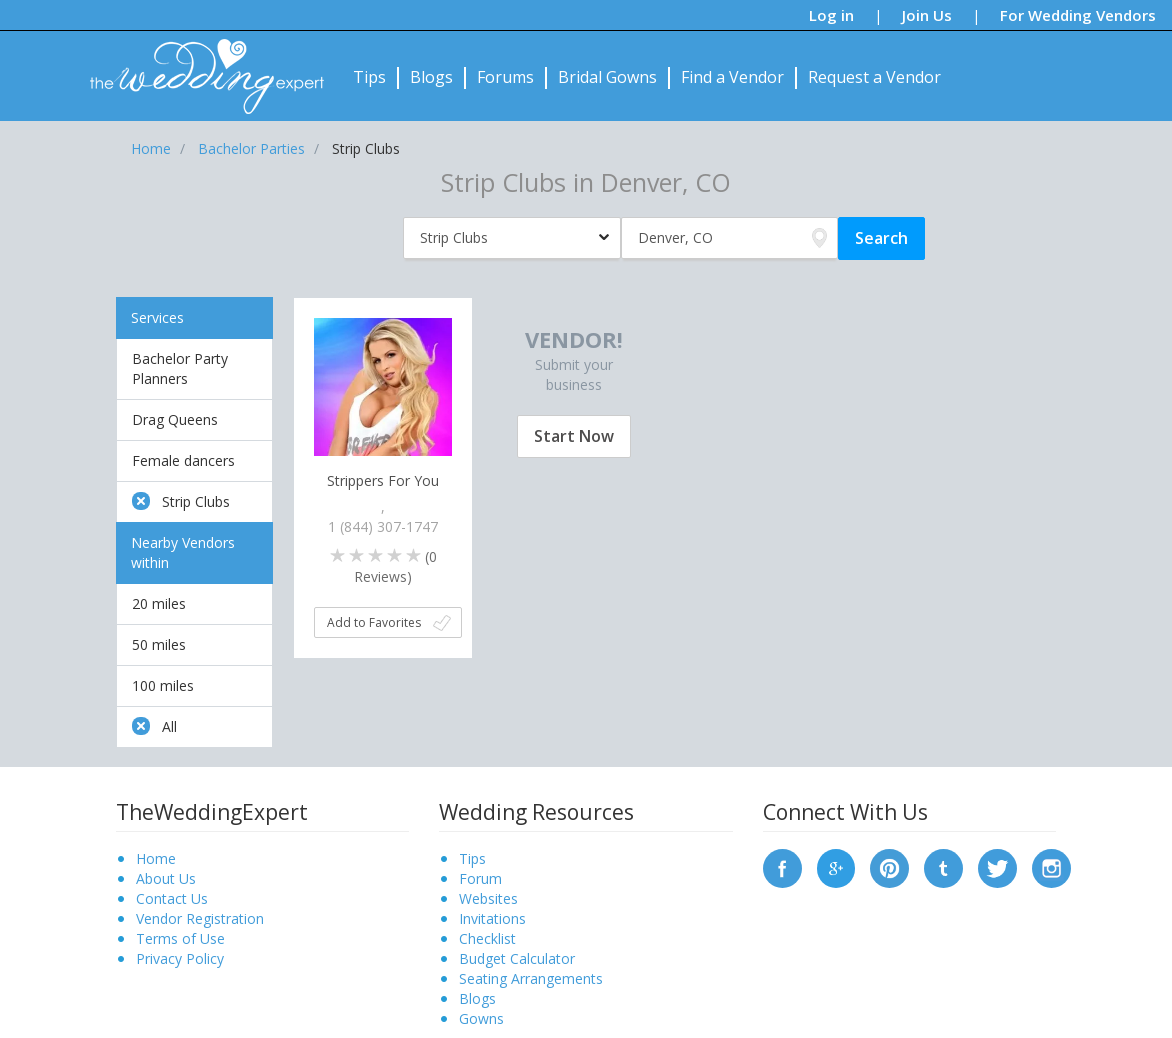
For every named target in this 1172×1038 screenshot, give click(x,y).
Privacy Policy (180, 958)
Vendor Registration (200, 918)
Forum (480, 878)
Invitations (492, 918)
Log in (831, 15)
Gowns (481, 1018)
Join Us (927, 15)
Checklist (487, 938)
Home (156, 858)
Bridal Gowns (607, 77)
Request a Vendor (874, 77)
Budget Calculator (517, 958)
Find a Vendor (732, 77)
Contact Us (172, 898)
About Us (166, 878)
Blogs (431, 77)
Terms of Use (180, 938)
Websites (488, 898)
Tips (369, 77)
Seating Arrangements (531, 978)
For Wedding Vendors (1078, 15)
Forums (505, 77)
